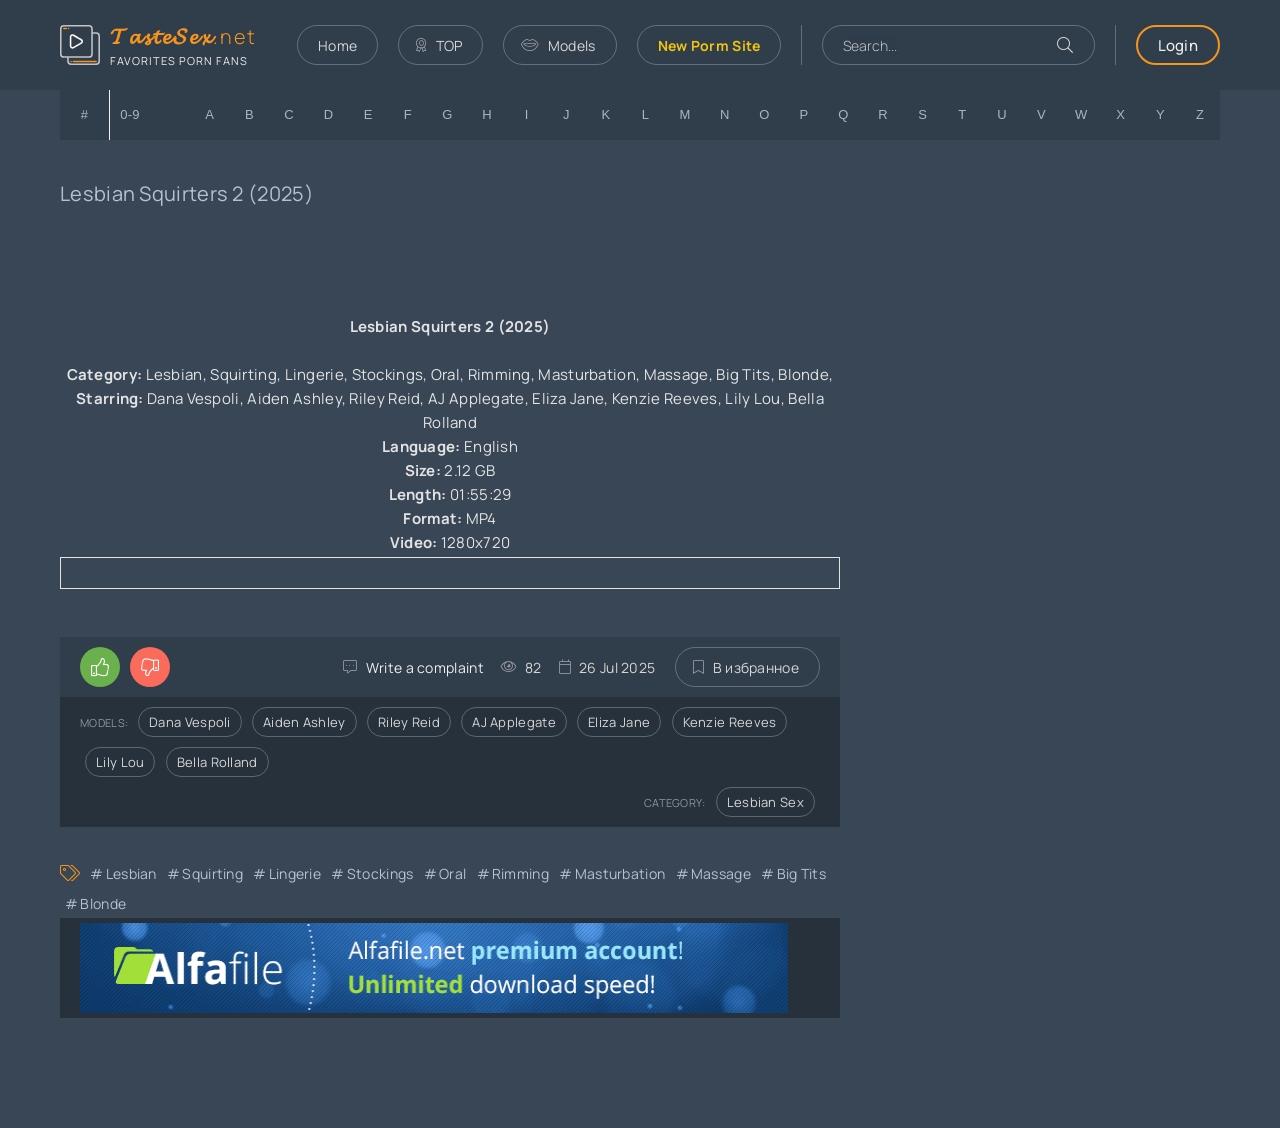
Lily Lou (120, 762)
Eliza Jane (619, 722)
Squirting (212, 873)
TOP (439, 45)
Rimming (520, 873)
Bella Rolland (217, 762)
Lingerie (295, 873)
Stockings (380, 873)
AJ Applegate (514, 722)
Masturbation (620, 873)
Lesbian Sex (765, 802)
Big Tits (801, 873)
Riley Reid (409, 722)
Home (337, 45)
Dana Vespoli (190, 722)
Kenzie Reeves (730, 722)
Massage (721, 873)
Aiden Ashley (304, 722)
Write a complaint (425, 667)
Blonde (103, 903)
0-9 (130, 114)
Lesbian (131, 873)
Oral (452, 873)
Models (558, 45)
